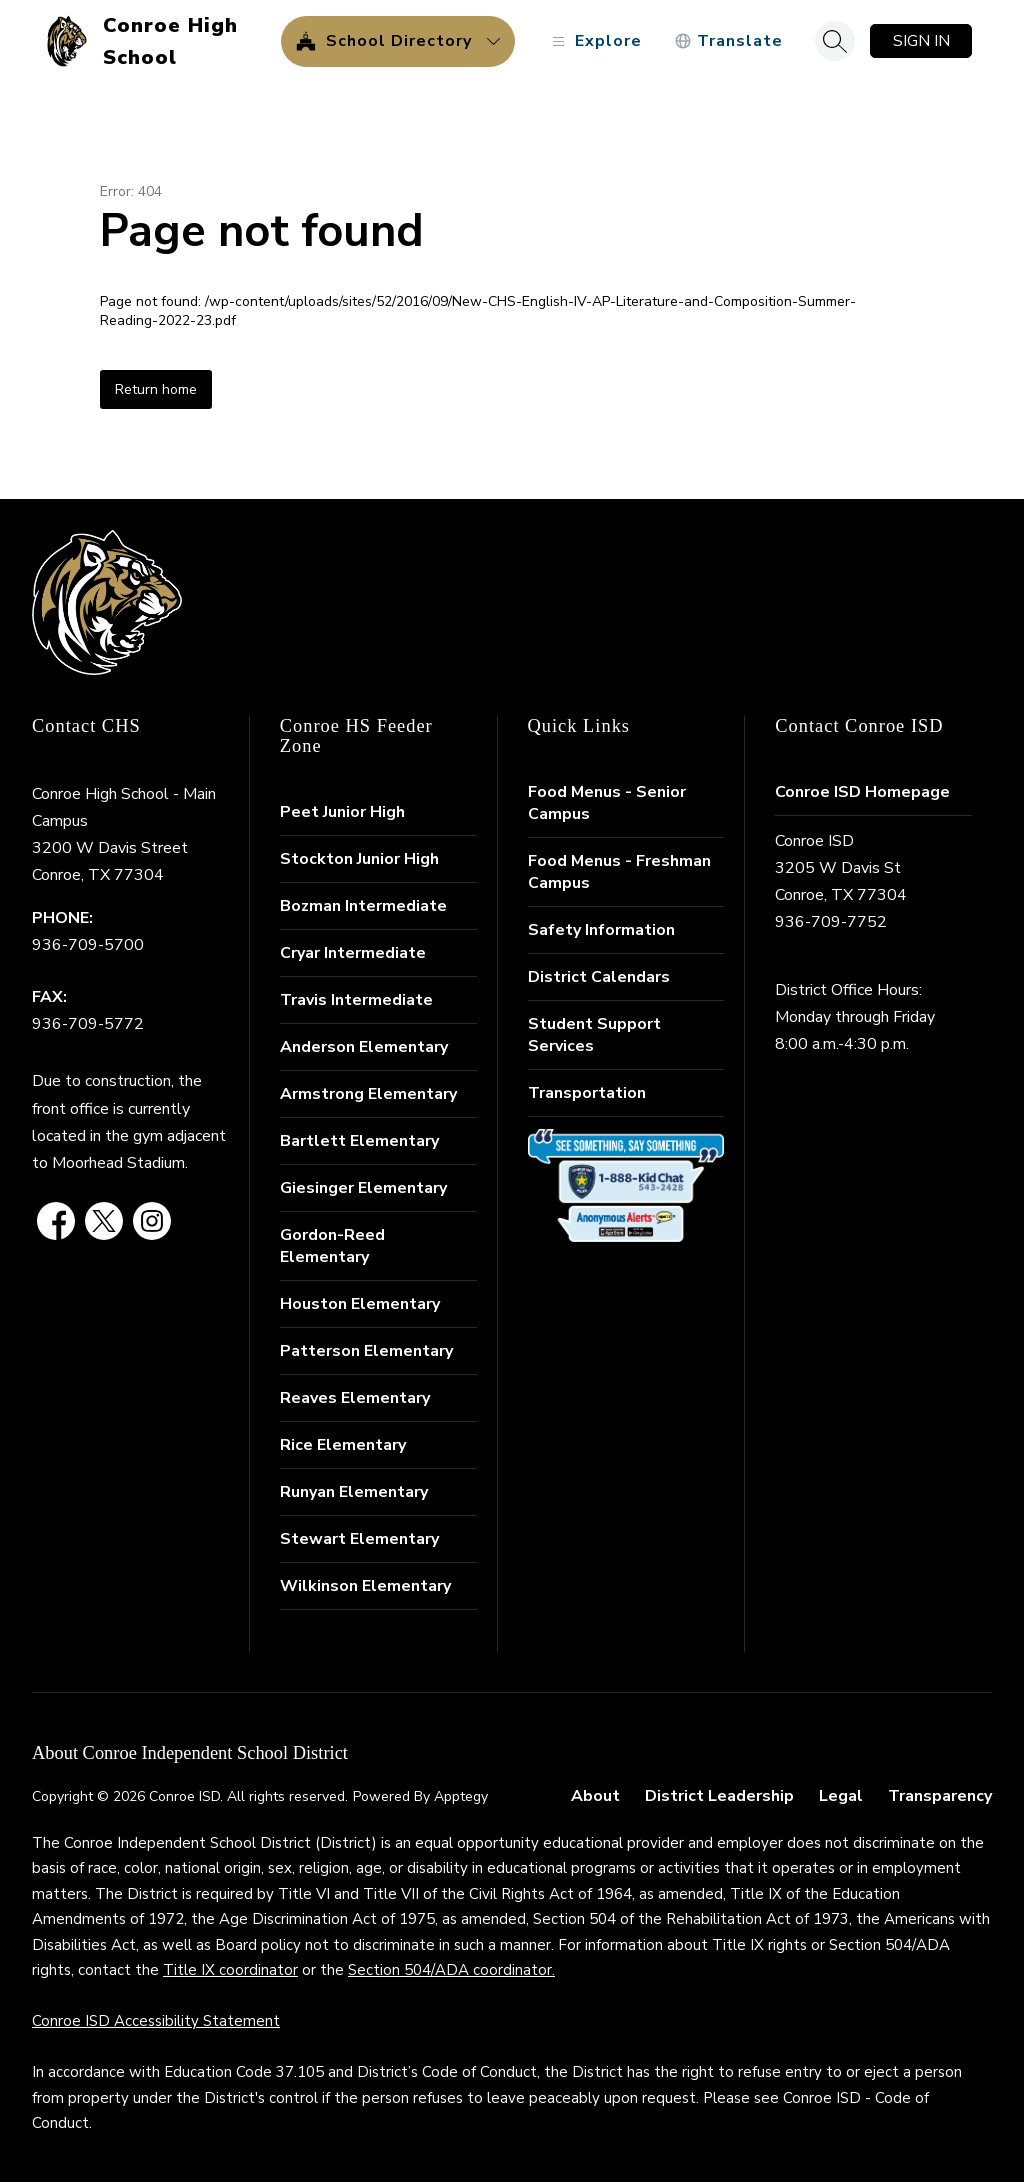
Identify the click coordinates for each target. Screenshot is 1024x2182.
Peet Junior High (342, 812)
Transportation (587, 1093)
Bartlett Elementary (359, 1141)
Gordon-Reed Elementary (332, 1246)
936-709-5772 (88, 1024)
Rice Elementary (343, 1445)
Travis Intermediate (356, 1000)
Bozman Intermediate (363, 906)
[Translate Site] (728, 41)
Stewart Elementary (359, 1539)
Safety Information (601, 930)
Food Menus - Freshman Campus (619, 872)
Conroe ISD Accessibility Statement (156, 2021)
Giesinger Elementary (363, 1188)
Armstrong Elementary (368, 1094)
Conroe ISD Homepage (862, 792)
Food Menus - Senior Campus (607, 803)
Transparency (940, 1796)
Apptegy (461, 1796)
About (595, 1796)
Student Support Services (594, 1035)
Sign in (921, 41)
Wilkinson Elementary (365, 1586)
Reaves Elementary (355, 1398)
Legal (841, 1796)
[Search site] (835, 41)
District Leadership (719, 1796)
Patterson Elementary (366, 1351)
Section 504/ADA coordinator (450, 1970)
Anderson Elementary (364, 1047)
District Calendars (599, 977)
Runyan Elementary (354, 1492)
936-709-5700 (88, 945)
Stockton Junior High (359, 859)
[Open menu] (594, 41)
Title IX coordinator (230, 1970)
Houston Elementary (360, 1304)
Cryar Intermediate (353, 953)
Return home (156, 389)
